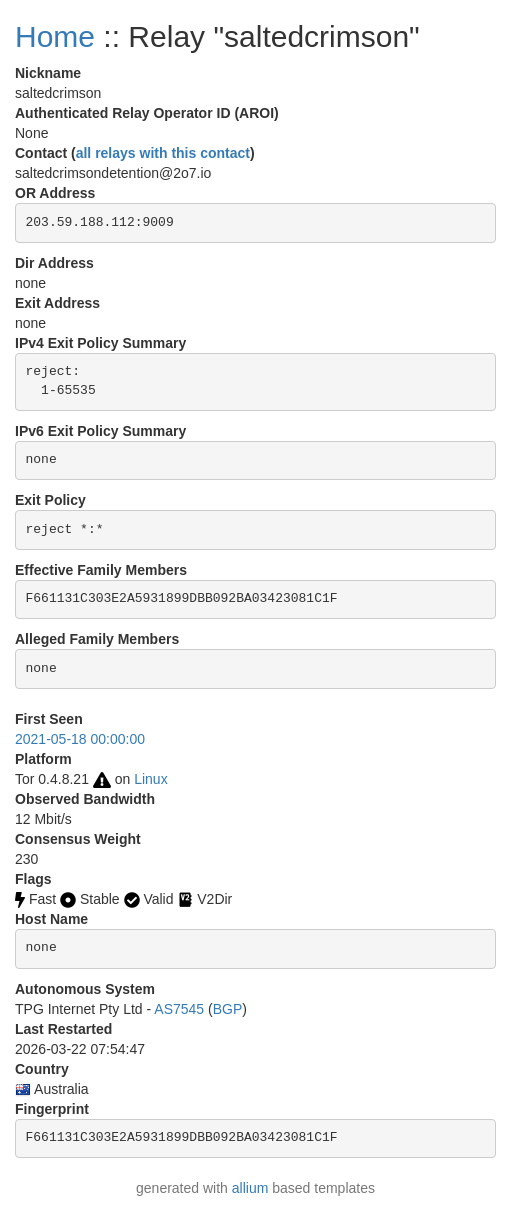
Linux (150, 779)
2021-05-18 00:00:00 (80, 739)
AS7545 (179, 1009)
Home (55, 36)
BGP (228, 1009)
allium (250, 1188)
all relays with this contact (163, 153)
